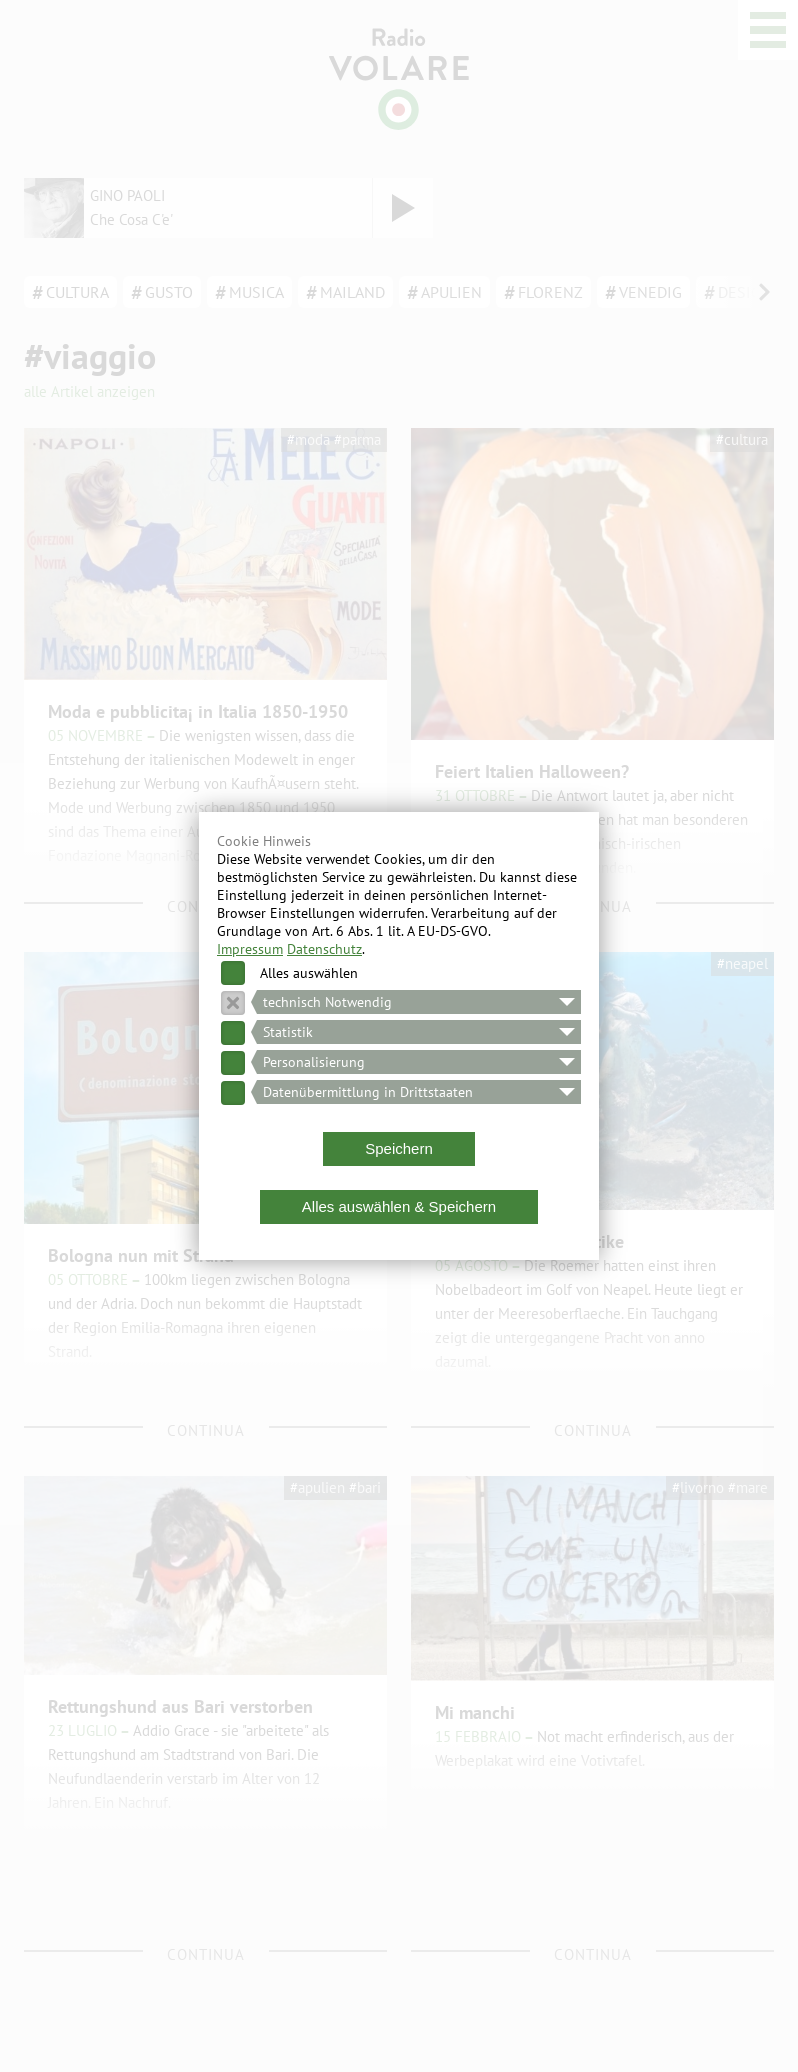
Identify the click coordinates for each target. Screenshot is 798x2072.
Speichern (399, 1148)
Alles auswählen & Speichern (399, 1206)
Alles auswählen (309, 973)
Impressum (250, 949)
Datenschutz (324, 949)
